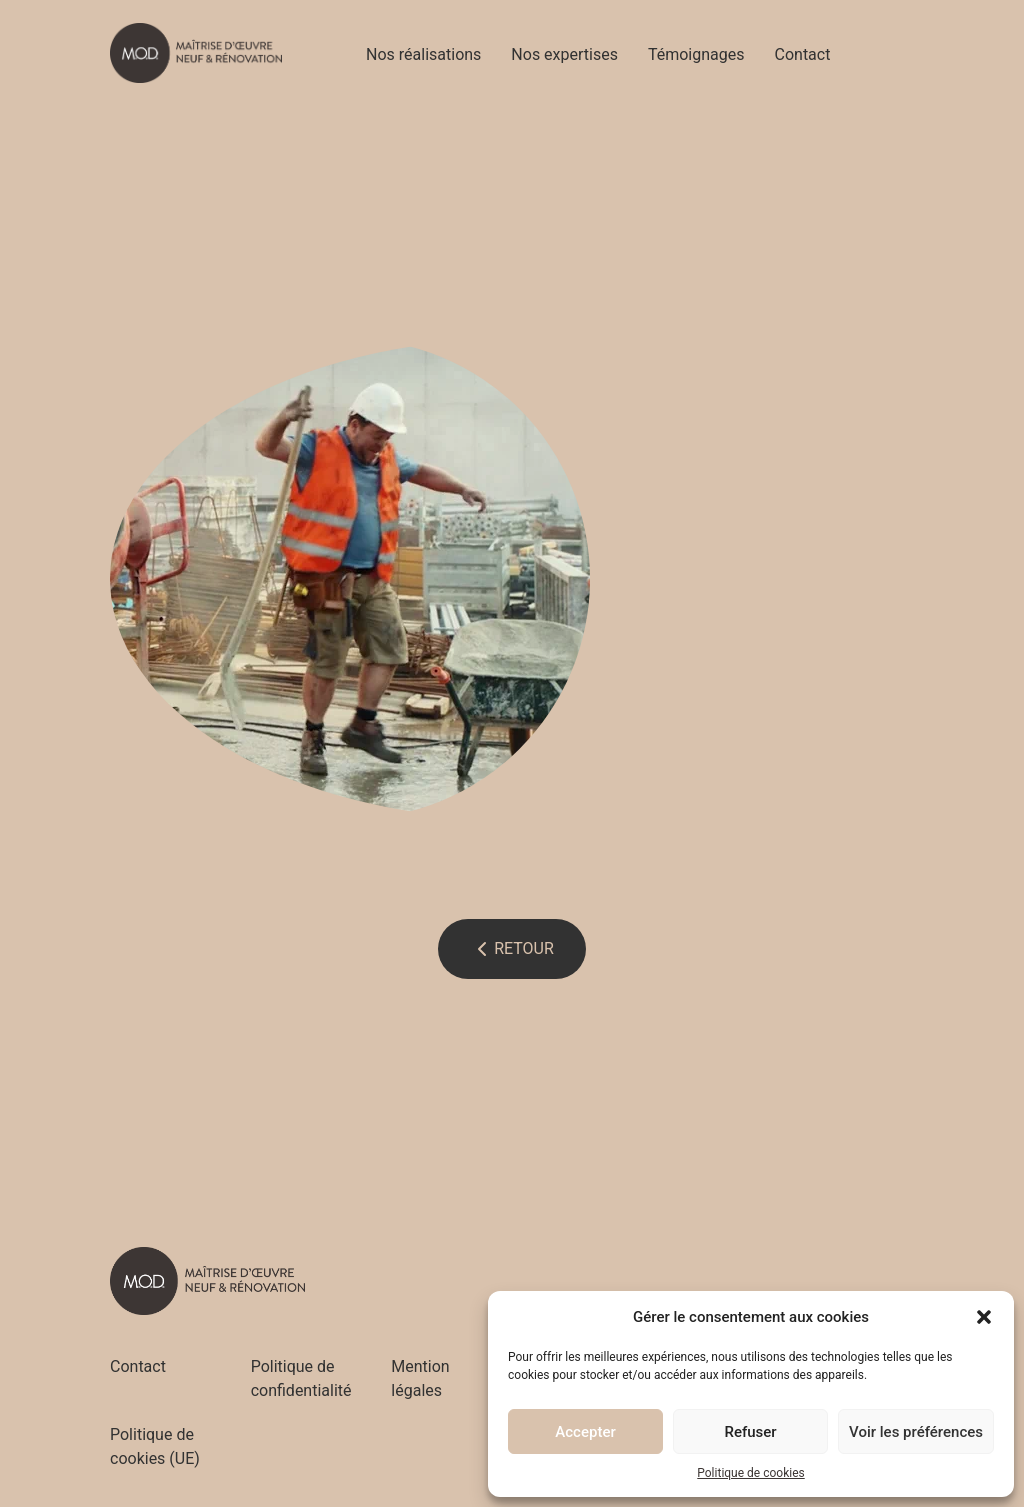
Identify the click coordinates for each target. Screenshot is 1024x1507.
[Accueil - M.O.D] (196, 53)
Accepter (585, 1432)
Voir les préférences (916, 1432)
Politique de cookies (750, 1473)
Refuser (750, 1432)
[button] (984, 1317)
